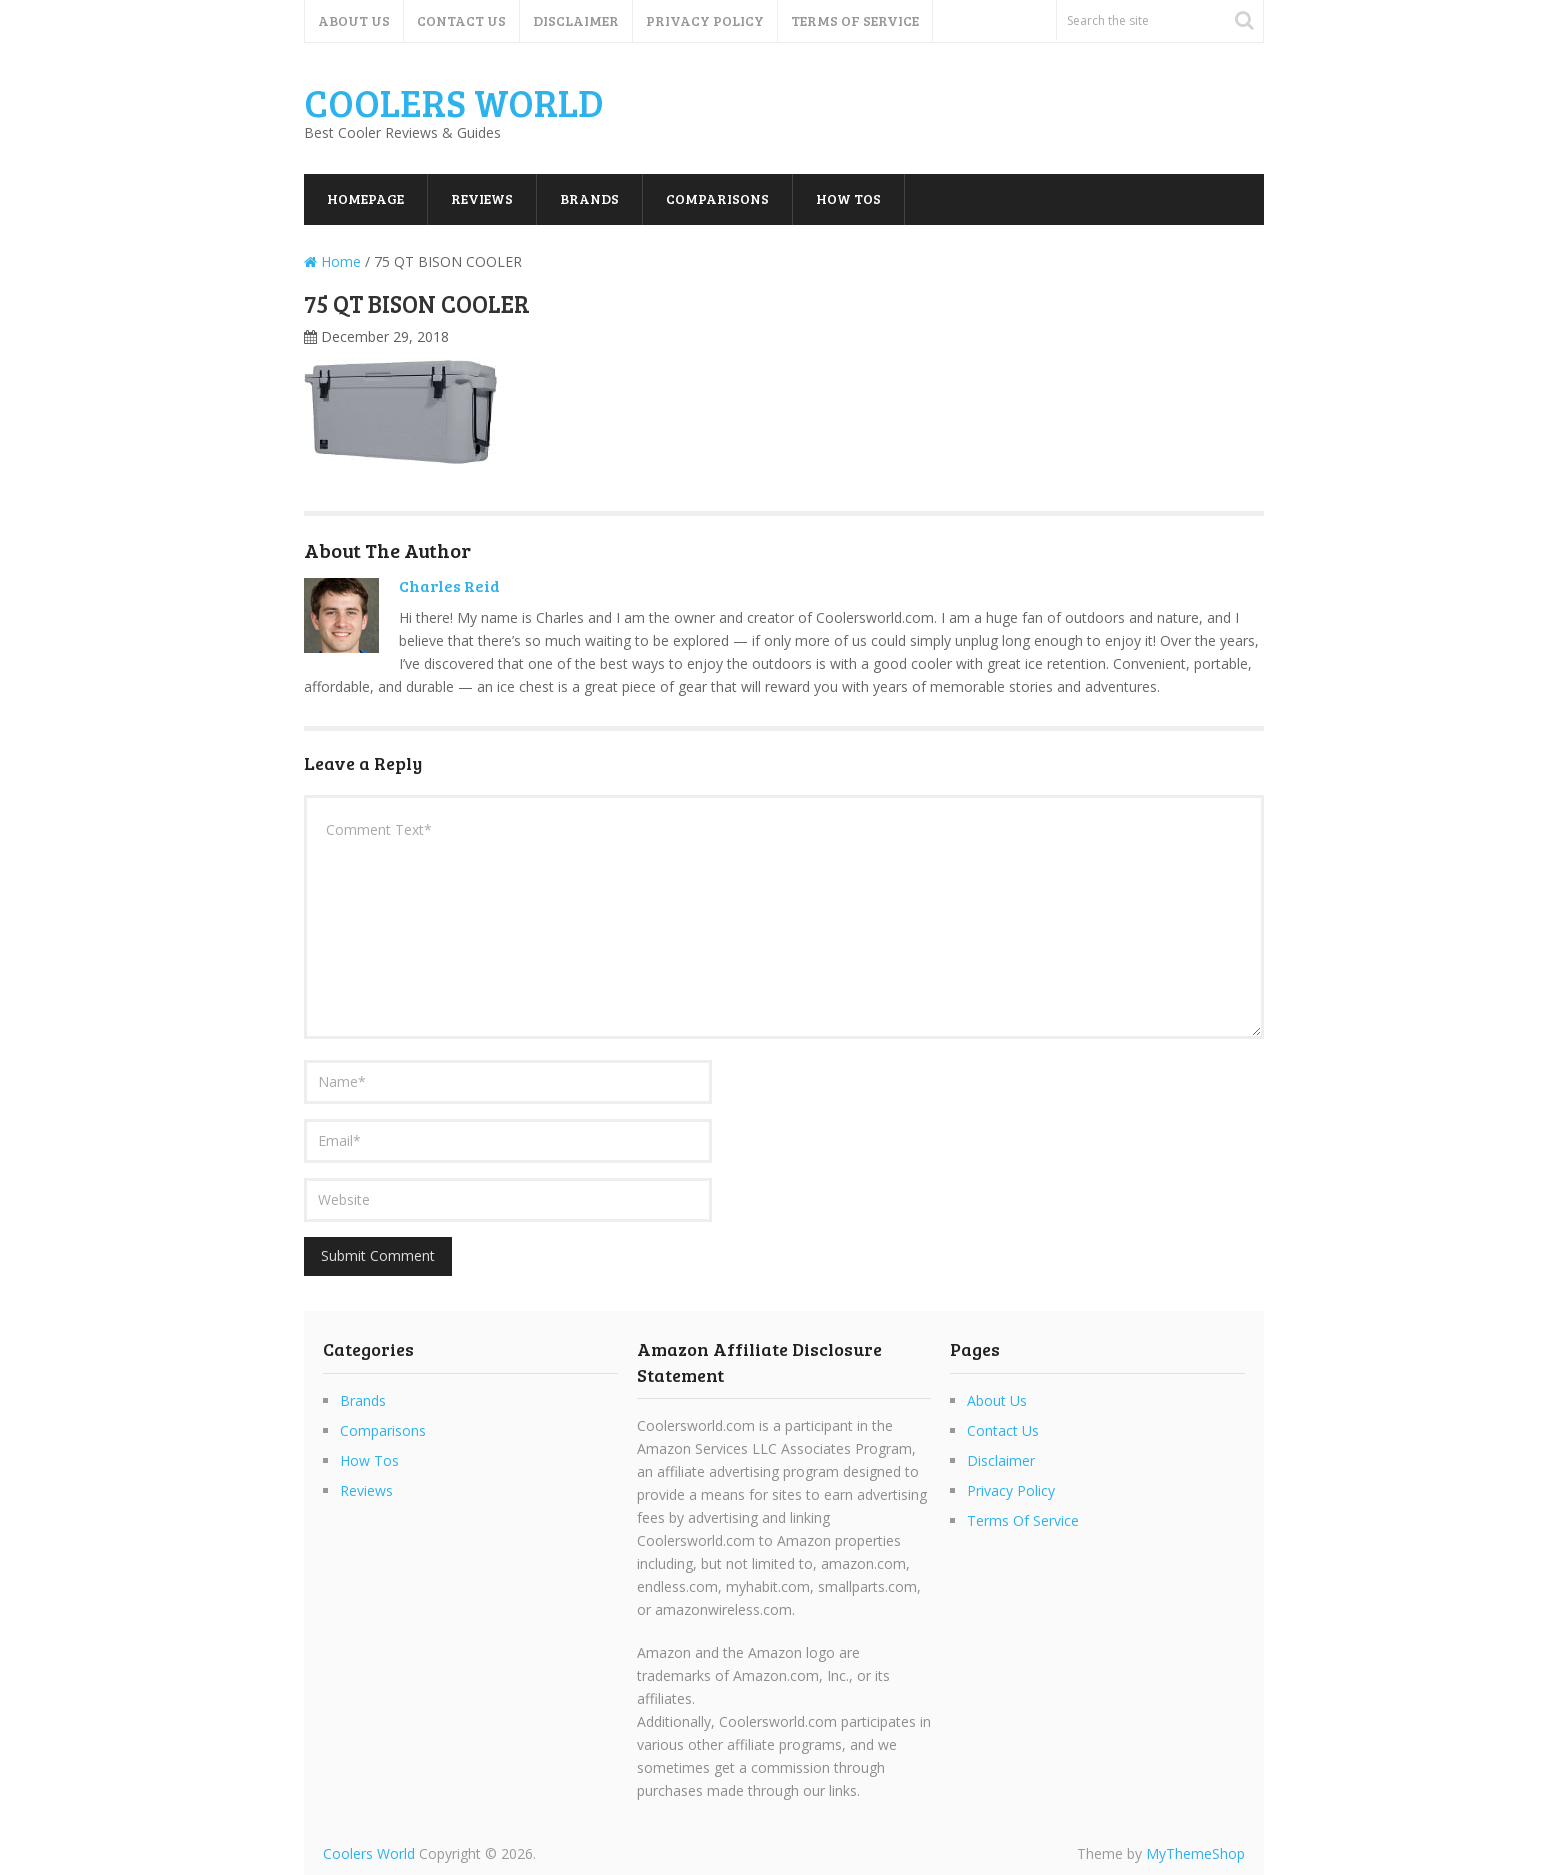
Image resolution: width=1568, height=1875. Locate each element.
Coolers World (454, 102)
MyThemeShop (1195, 1853)
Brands (589, 198)
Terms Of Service (855, 20)
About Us (354, 20)
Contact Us (461, 20)
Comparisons (717, 198)
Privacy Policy (705, 20)
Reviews (482, 198)
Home (332, 261)
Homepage (365, 198)
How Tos (848, 198)
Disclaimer (576, 20)
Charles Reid (449, 585)
